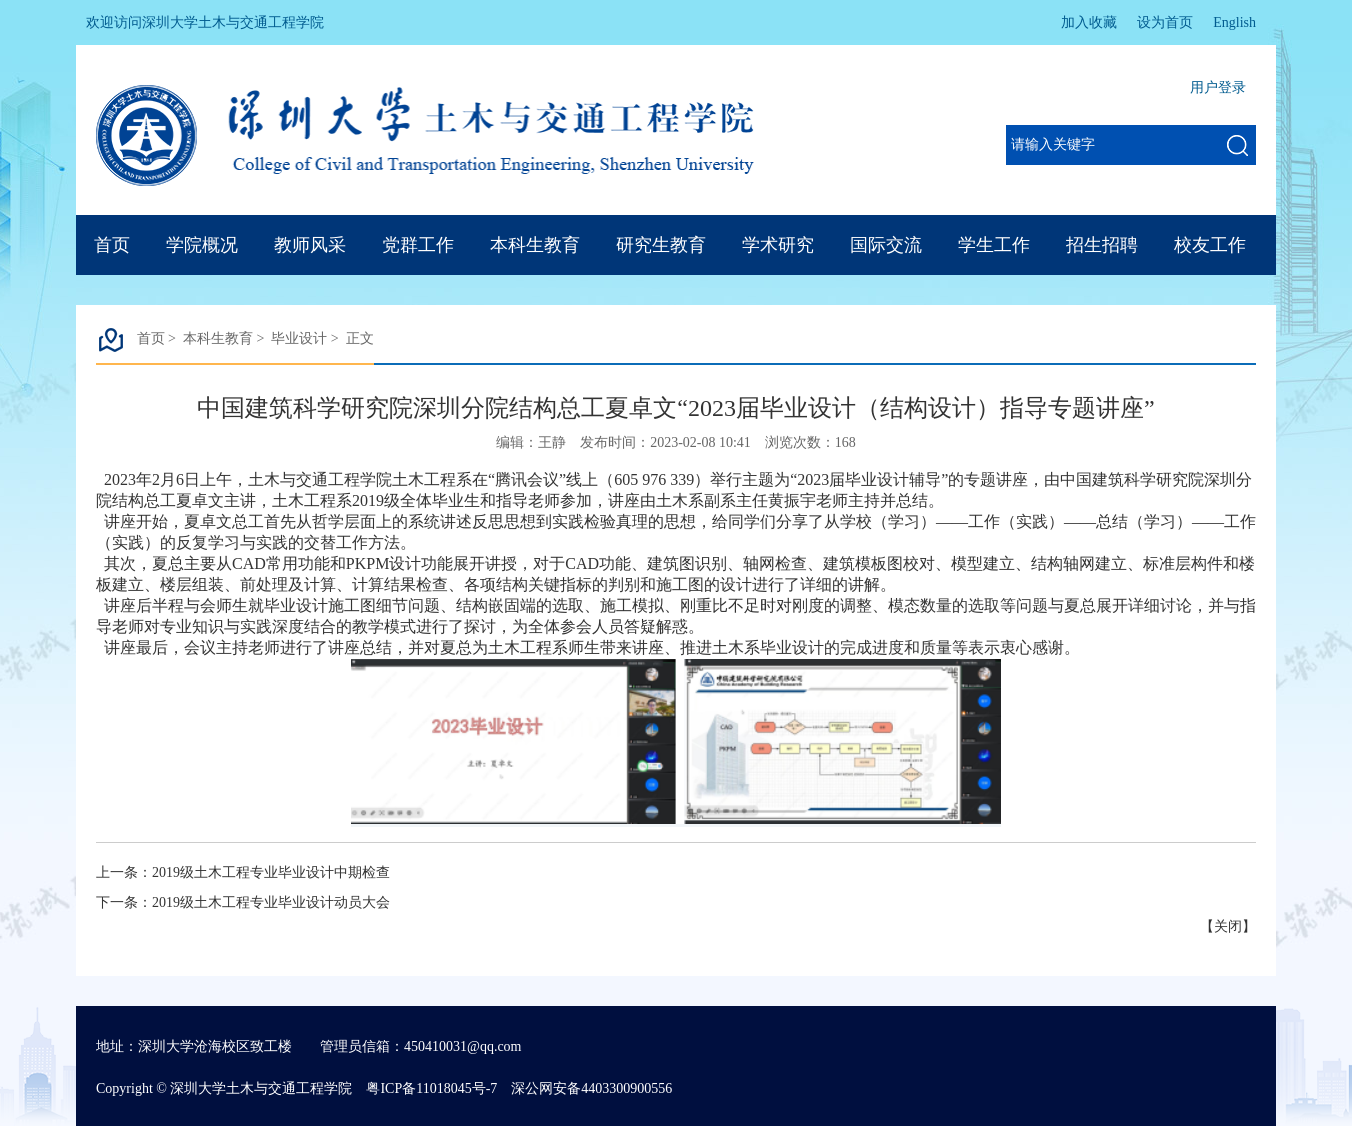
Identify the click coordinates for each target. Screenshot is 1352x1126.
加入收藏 (1089, 22)
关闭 (1228, 926)
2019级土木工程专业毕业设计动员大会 (271, 902)
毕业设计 (299, 338)
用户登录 (1218, 87)
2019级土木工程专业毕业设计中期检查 (271, 872)
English (1234, 22)
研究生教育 (661, 245)
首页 (112, 245)
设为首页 (1165, 22)
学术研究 (778, 245)
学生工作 (994, 245)
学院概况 (202, 245)
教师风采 (310, 245)
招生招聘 (1102, 245)
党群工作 (418, 245)
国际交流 (886, 245)
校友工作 (1210, 245)
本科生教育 (535, 245)
